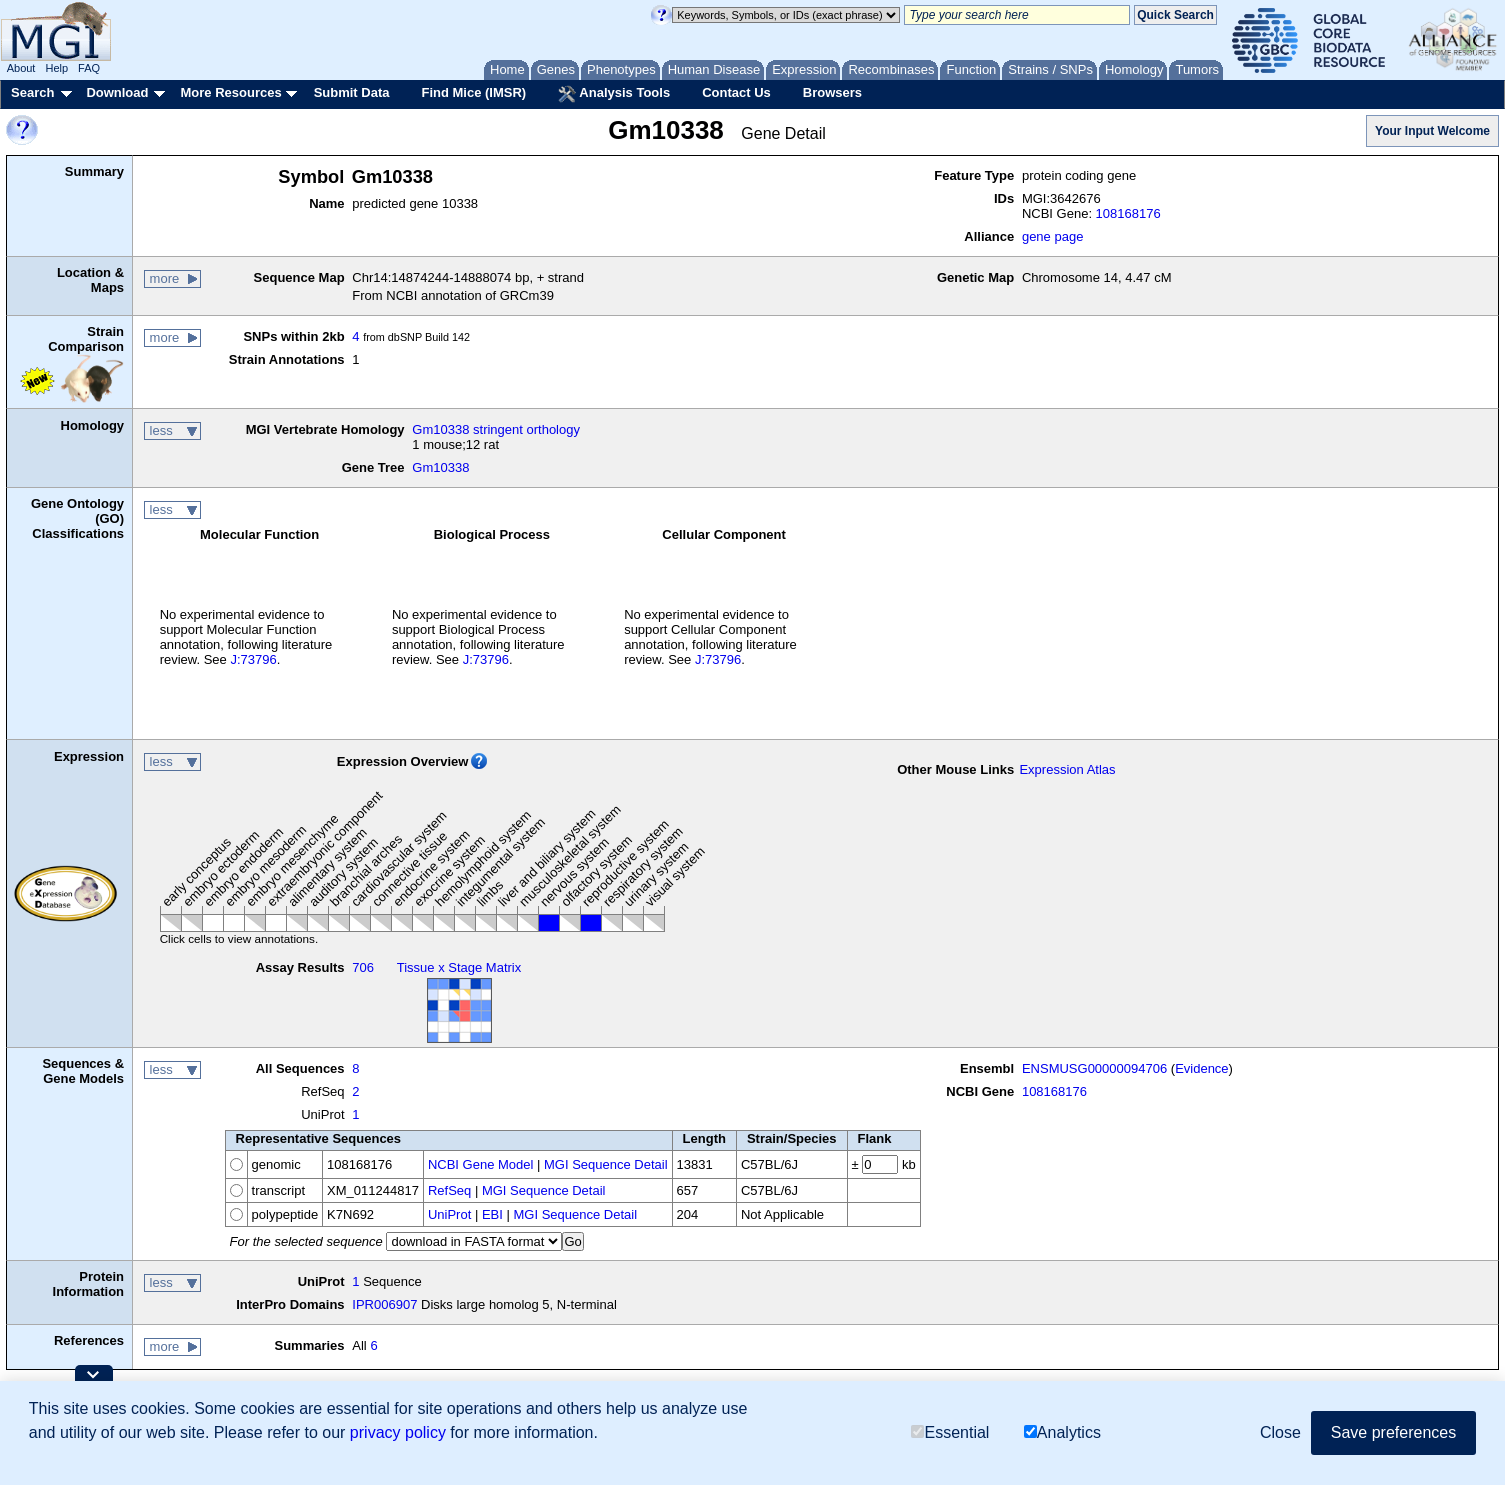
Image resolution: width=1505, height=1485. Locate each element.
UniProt (449, 1214)
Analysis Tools (614, 94)
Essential (950, 1432)
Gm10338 (440, 467)
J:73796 (253, 659)
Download (117, 92)
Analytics (1062, 1432)
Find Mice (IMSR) (473, 92)
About (21, 68)
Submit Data (352, 92)
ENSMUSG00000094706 (1094, 1068)
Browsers (832, 92)
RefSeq (449, 1190)
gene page (1052, 236)
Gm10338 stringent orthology (496, 429)
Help (56, 68)
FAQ (89, 68)
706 (363, 967)
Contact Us (736, 92)
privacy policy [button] (398, 1432)
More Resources (230, 92)
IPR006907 (384, 1304)
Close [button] (1280, 1432)
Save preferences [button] (1393, 1432)
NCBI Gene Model (481, 1164)
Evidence (1201, 1068)
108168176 (1128, 213)
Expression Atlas (1067, 769)
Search (32, 92)
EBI (492, 1214)
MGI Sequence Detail (606, 1164)
